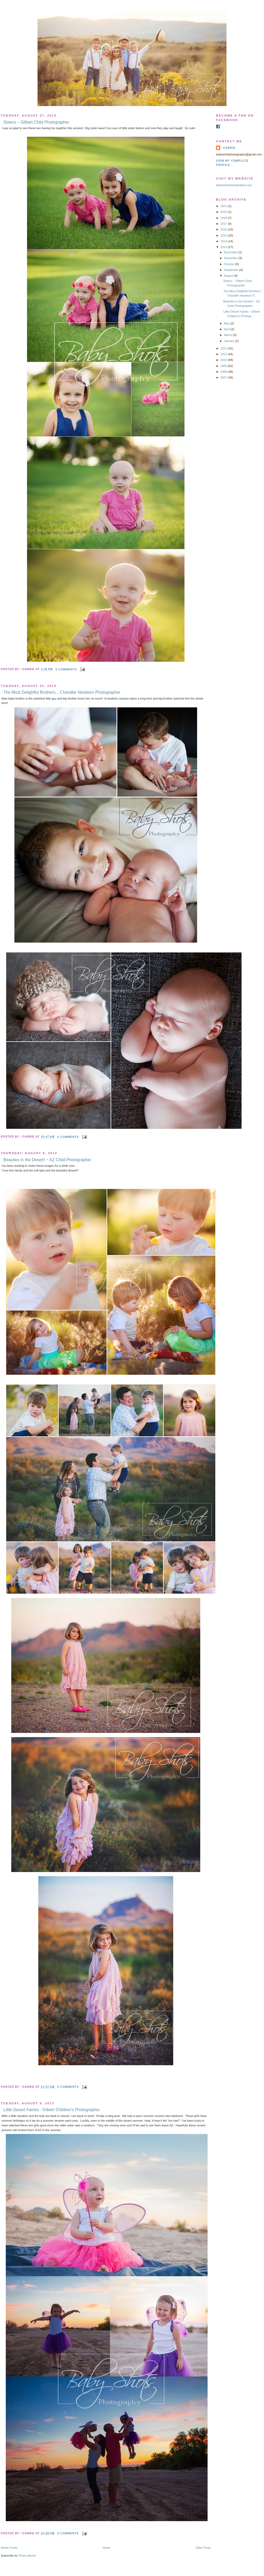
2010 (224, 359)
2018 (224, 217)
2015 (224, 235)
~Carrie (228, 147)
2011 (224, 354)
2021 (224, 206)
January (229, 341)
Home (106, 2547)
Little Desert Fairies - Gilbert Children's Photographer (51, 2109)
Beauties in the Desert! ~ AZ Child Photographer (47, 1160)
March (228, 335)
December (231, 252)
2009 (224, 365)
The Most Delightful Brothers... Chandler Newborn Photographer (61, 692)
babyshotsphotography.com (234, 185)
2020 (224, 211)
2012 (224, 348)
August (229, 275)
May (227, 323)
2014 (224, 241)
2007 (224, 377)
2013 (224, 247)
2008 (224, 371)
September (231, 269)
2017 (224, 223)
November (231, 258)
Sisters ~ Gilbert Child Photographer (36, 122)
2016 (224, 229)
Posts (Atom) (27, 2555)
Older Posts (203, 2547)
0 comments (66, 669)
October (229, 264)
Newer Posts (9, 2547)
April (227, 329)
